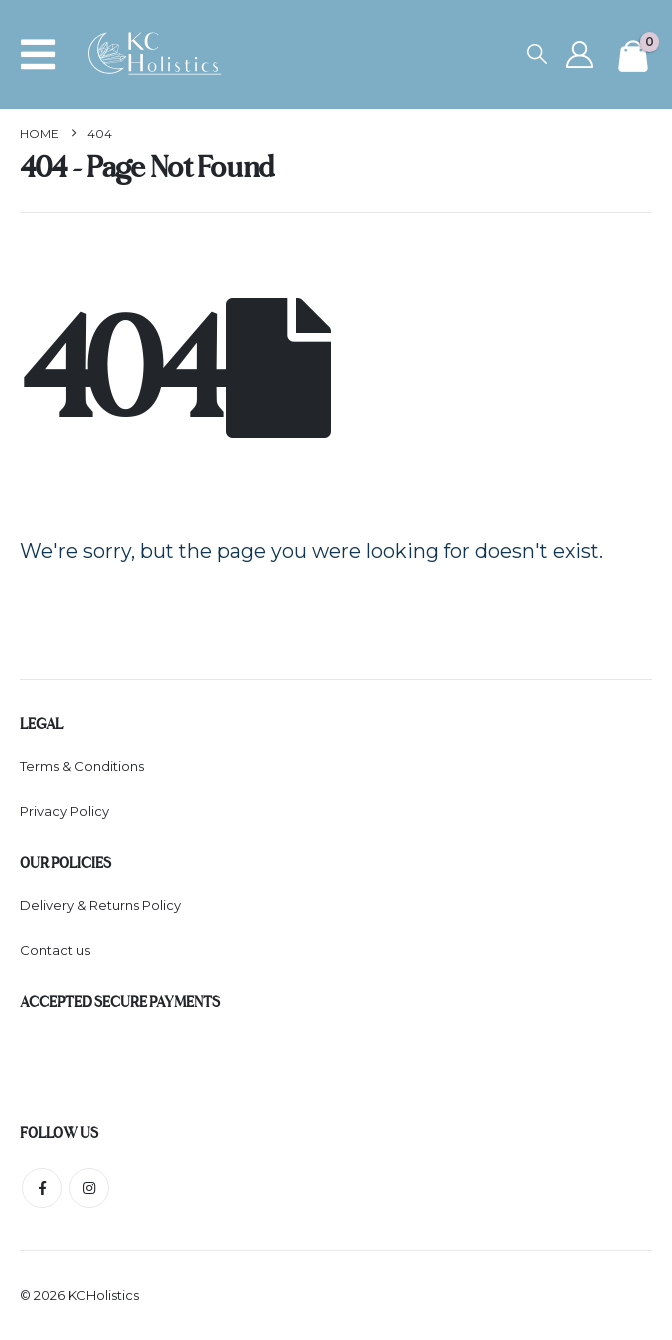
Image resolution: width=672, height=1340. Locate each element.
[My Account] (579, 54)
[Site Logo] (161, 54)
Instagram (89, 1188)
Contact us (55, 950)
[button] (44, 54)
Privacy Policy (64, 811)
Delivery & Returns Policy (100, 905)
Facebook (42, 1188)
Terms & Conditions (82, 766)
